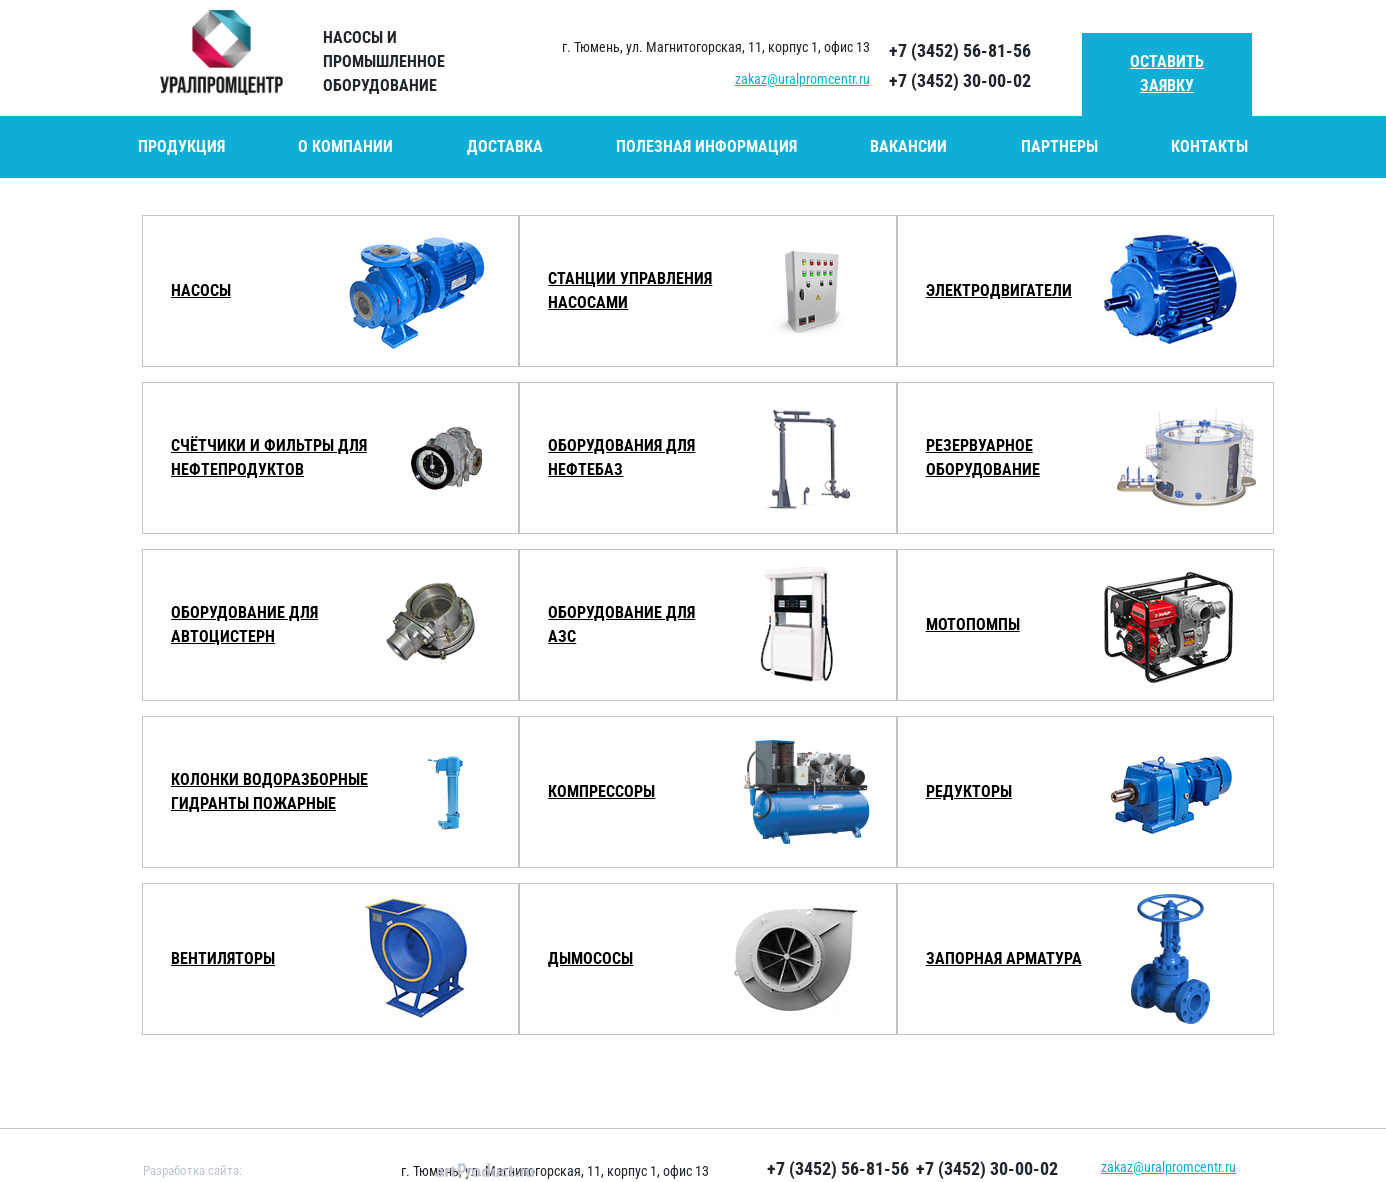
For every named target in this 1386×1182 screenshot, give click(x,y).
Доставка (505, 146)
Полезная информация (706, 146)
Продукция (181, 146)
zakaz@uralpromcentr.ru (802, 79)
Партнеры (1059, 146)
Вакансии (908, 146)
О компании (345, 146)
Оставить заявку (1167, 73)
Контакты (1209, 146)
